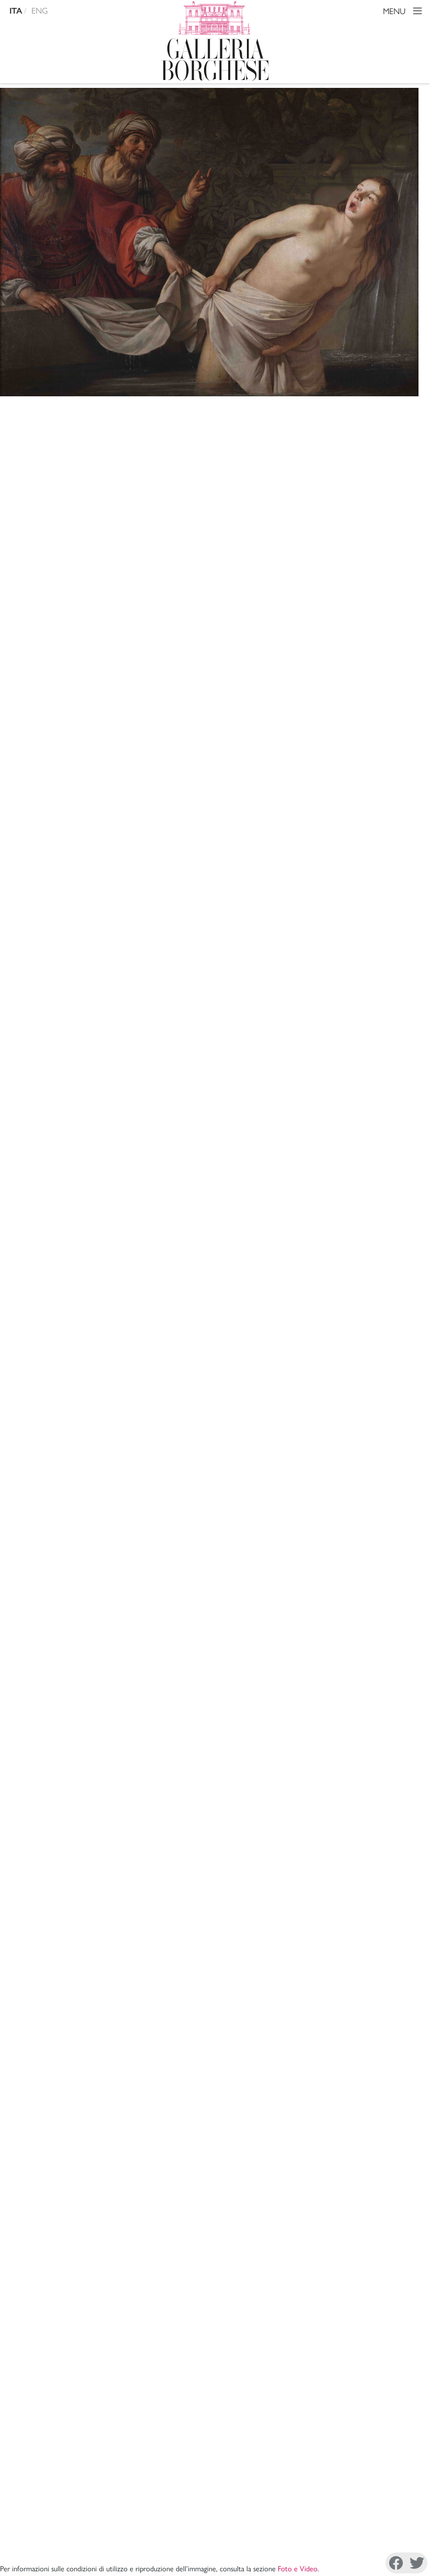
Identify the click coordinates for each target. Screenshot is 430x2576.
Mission (264, 2391)
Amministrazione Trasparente (361, 2378)
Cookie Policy (51, 2547)
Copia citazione (113, 1593)
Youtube (387, 2542)
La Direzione (273, 2378)
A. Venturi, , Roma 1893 (184, 1667)
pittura (137, 652)
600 (132, 671)
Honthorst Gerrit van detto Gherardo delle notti (138, 445)
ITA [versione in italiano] (15, 11)
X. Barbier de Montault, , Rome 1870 (208, 1640)
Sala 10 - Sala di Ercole (166, 615)
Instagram (310, 2542)
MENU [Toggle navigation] (404, 12)
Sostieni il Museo (340, 2391)
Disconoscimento (100, 2541)
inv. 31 (275, 1213)
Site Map (327, 2403)
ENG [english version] (39, 10)
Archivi (263, 2403)
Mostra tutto (388, 1892)
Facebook (257, 2542)
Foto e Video (298, 408)
